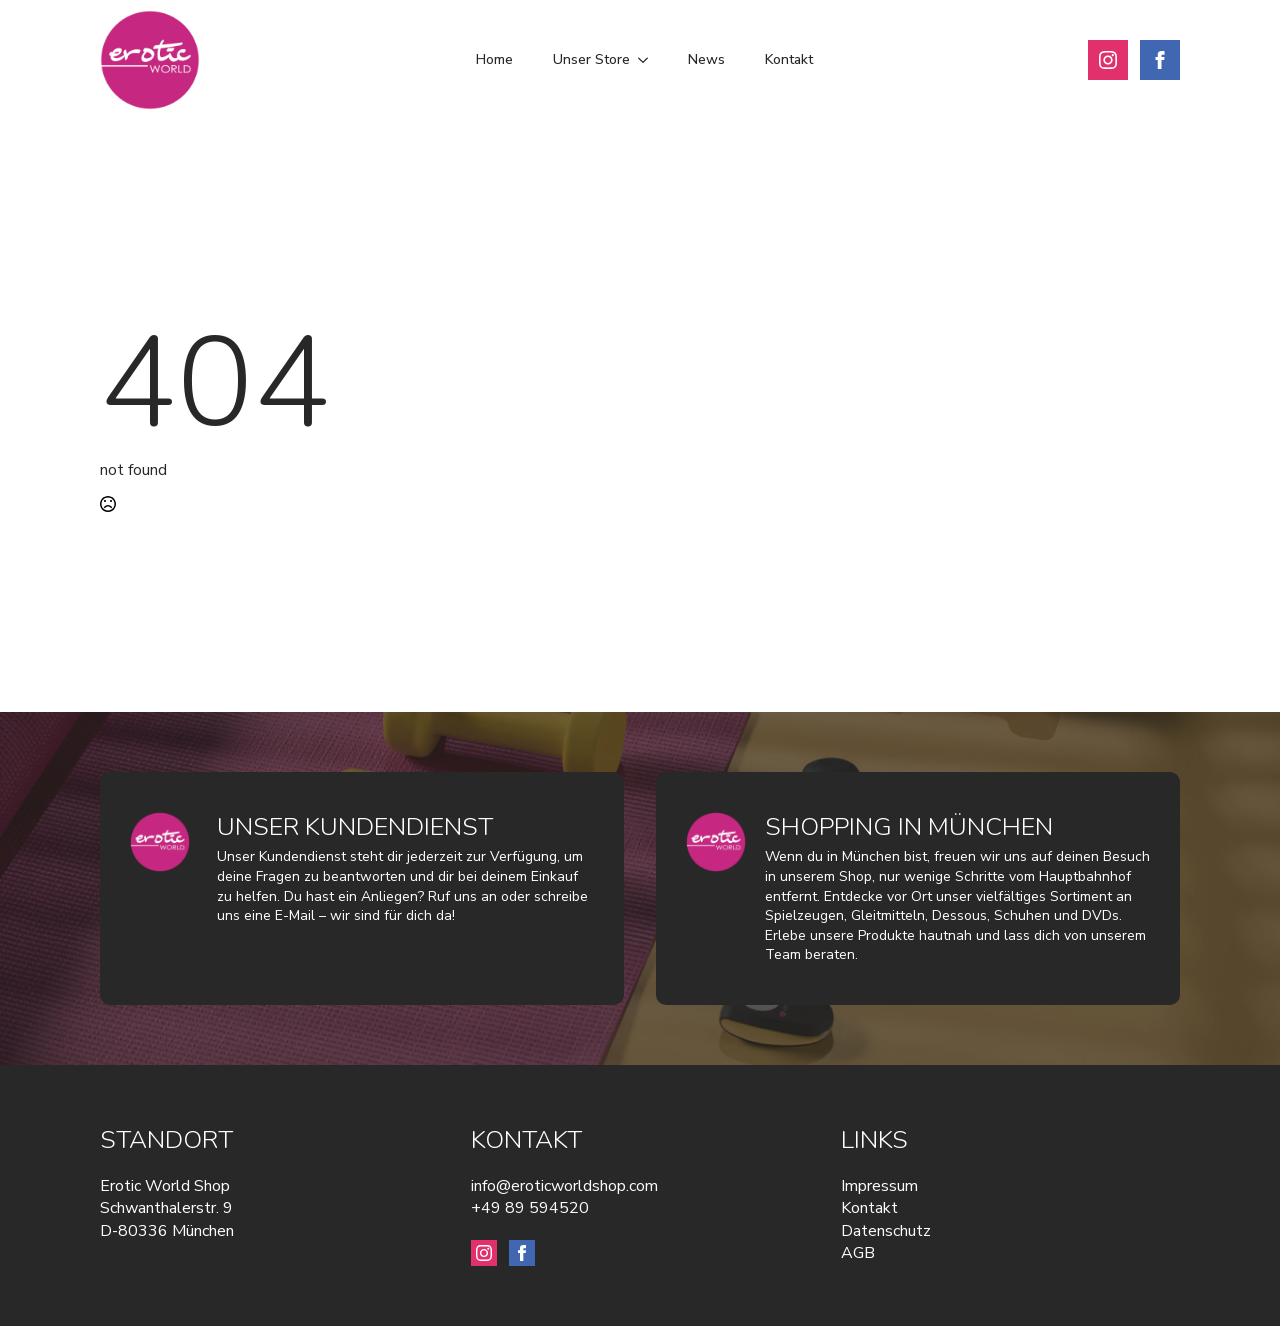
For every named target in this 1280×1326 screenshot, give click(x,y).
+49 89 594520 (530, 1208)
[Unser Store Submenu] (649, 60)
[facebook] (1160, 60)
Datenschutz (886, 1231)
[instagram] (1108, 60)
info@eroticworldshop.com (564, 1186)
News (706, 59)
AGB (858, 1253)
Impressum (879, 1186)
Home (494, 59)
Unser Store (591, 59)
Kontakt (789, 59)
